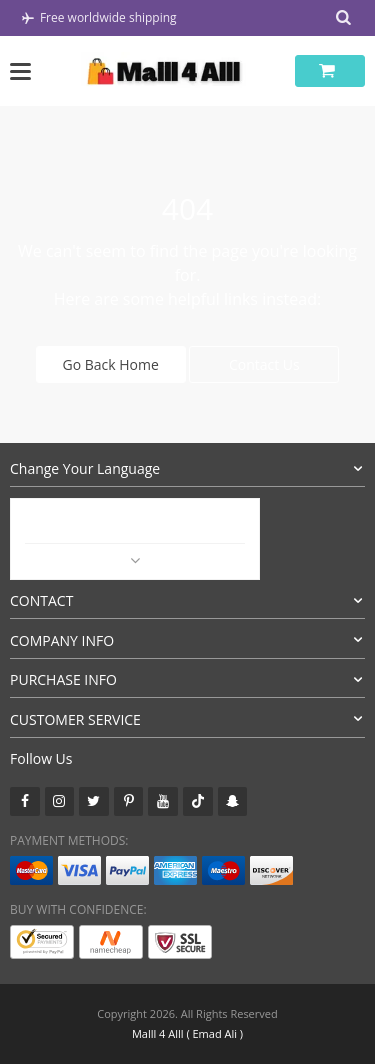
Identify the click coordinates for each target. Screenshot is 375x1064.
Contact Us (264, 364)
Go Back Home (111, 364)
